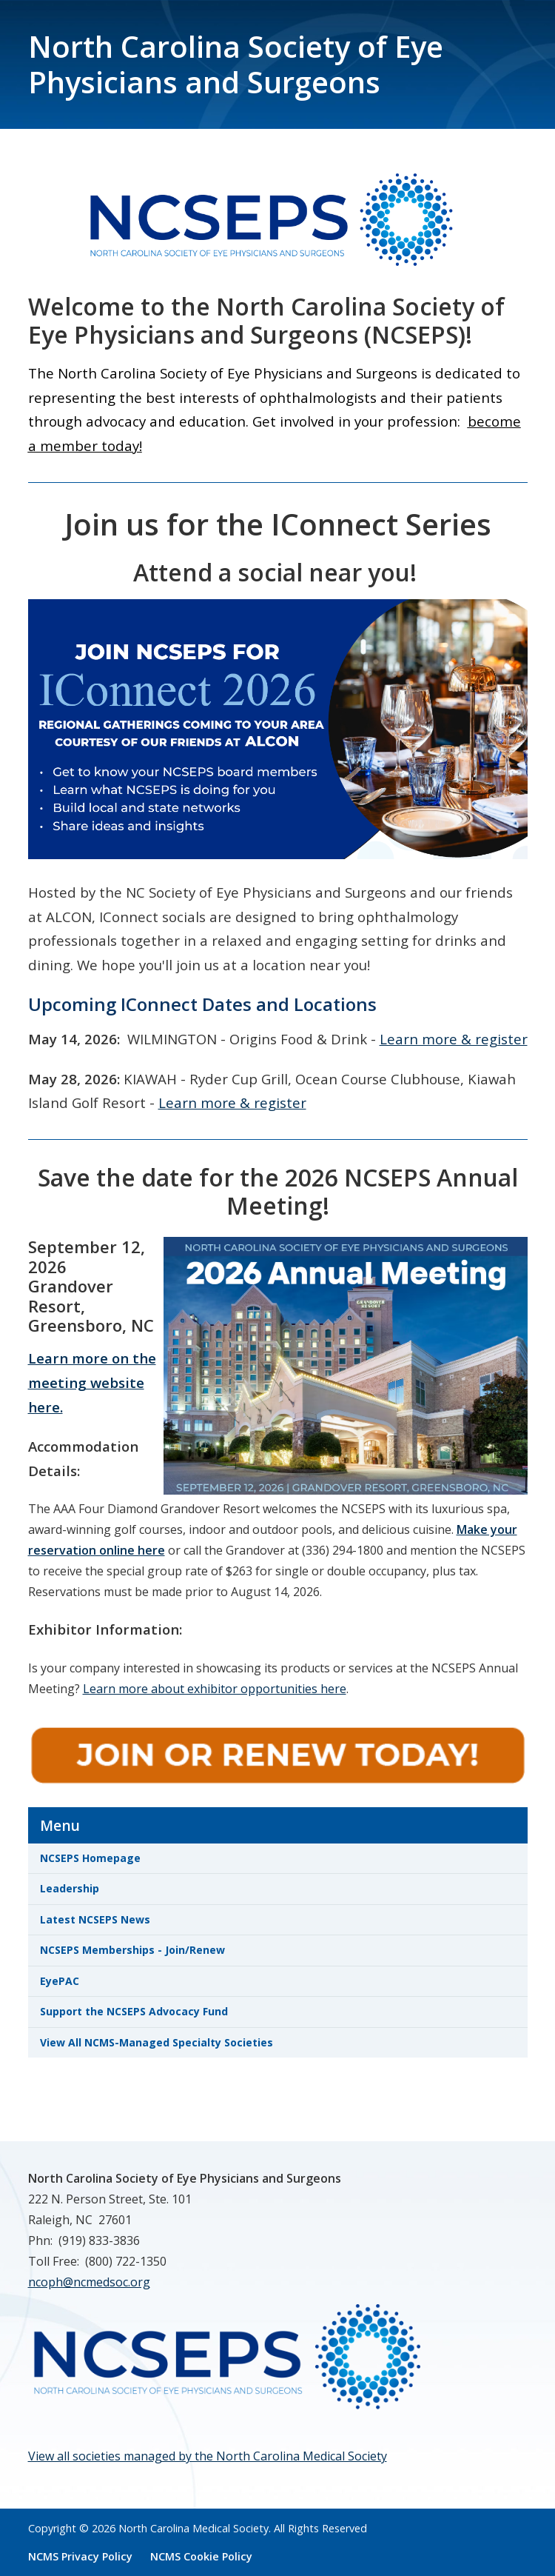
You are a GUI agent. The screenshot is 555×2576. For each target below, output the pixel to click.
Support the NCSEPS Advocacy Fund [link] (134, 2011)
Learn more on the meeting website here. (92, 1382)
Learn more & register (454, 1039)
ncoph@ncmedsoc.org (89, 2282)
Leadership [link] (69, 1888)
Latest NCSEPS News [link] (95, 1919)
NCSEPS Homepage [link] (90, 1858)
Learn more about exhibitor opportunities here (214, 1689)
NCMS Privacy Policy (80, 2556)
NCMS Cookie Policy (201, 2556)
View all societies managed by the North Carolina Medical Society (207, 2456)
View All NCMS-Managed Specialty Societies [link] (156, 2042)
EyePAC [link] (59, 1981)
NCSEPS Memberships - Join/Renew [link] (132, 1950)
